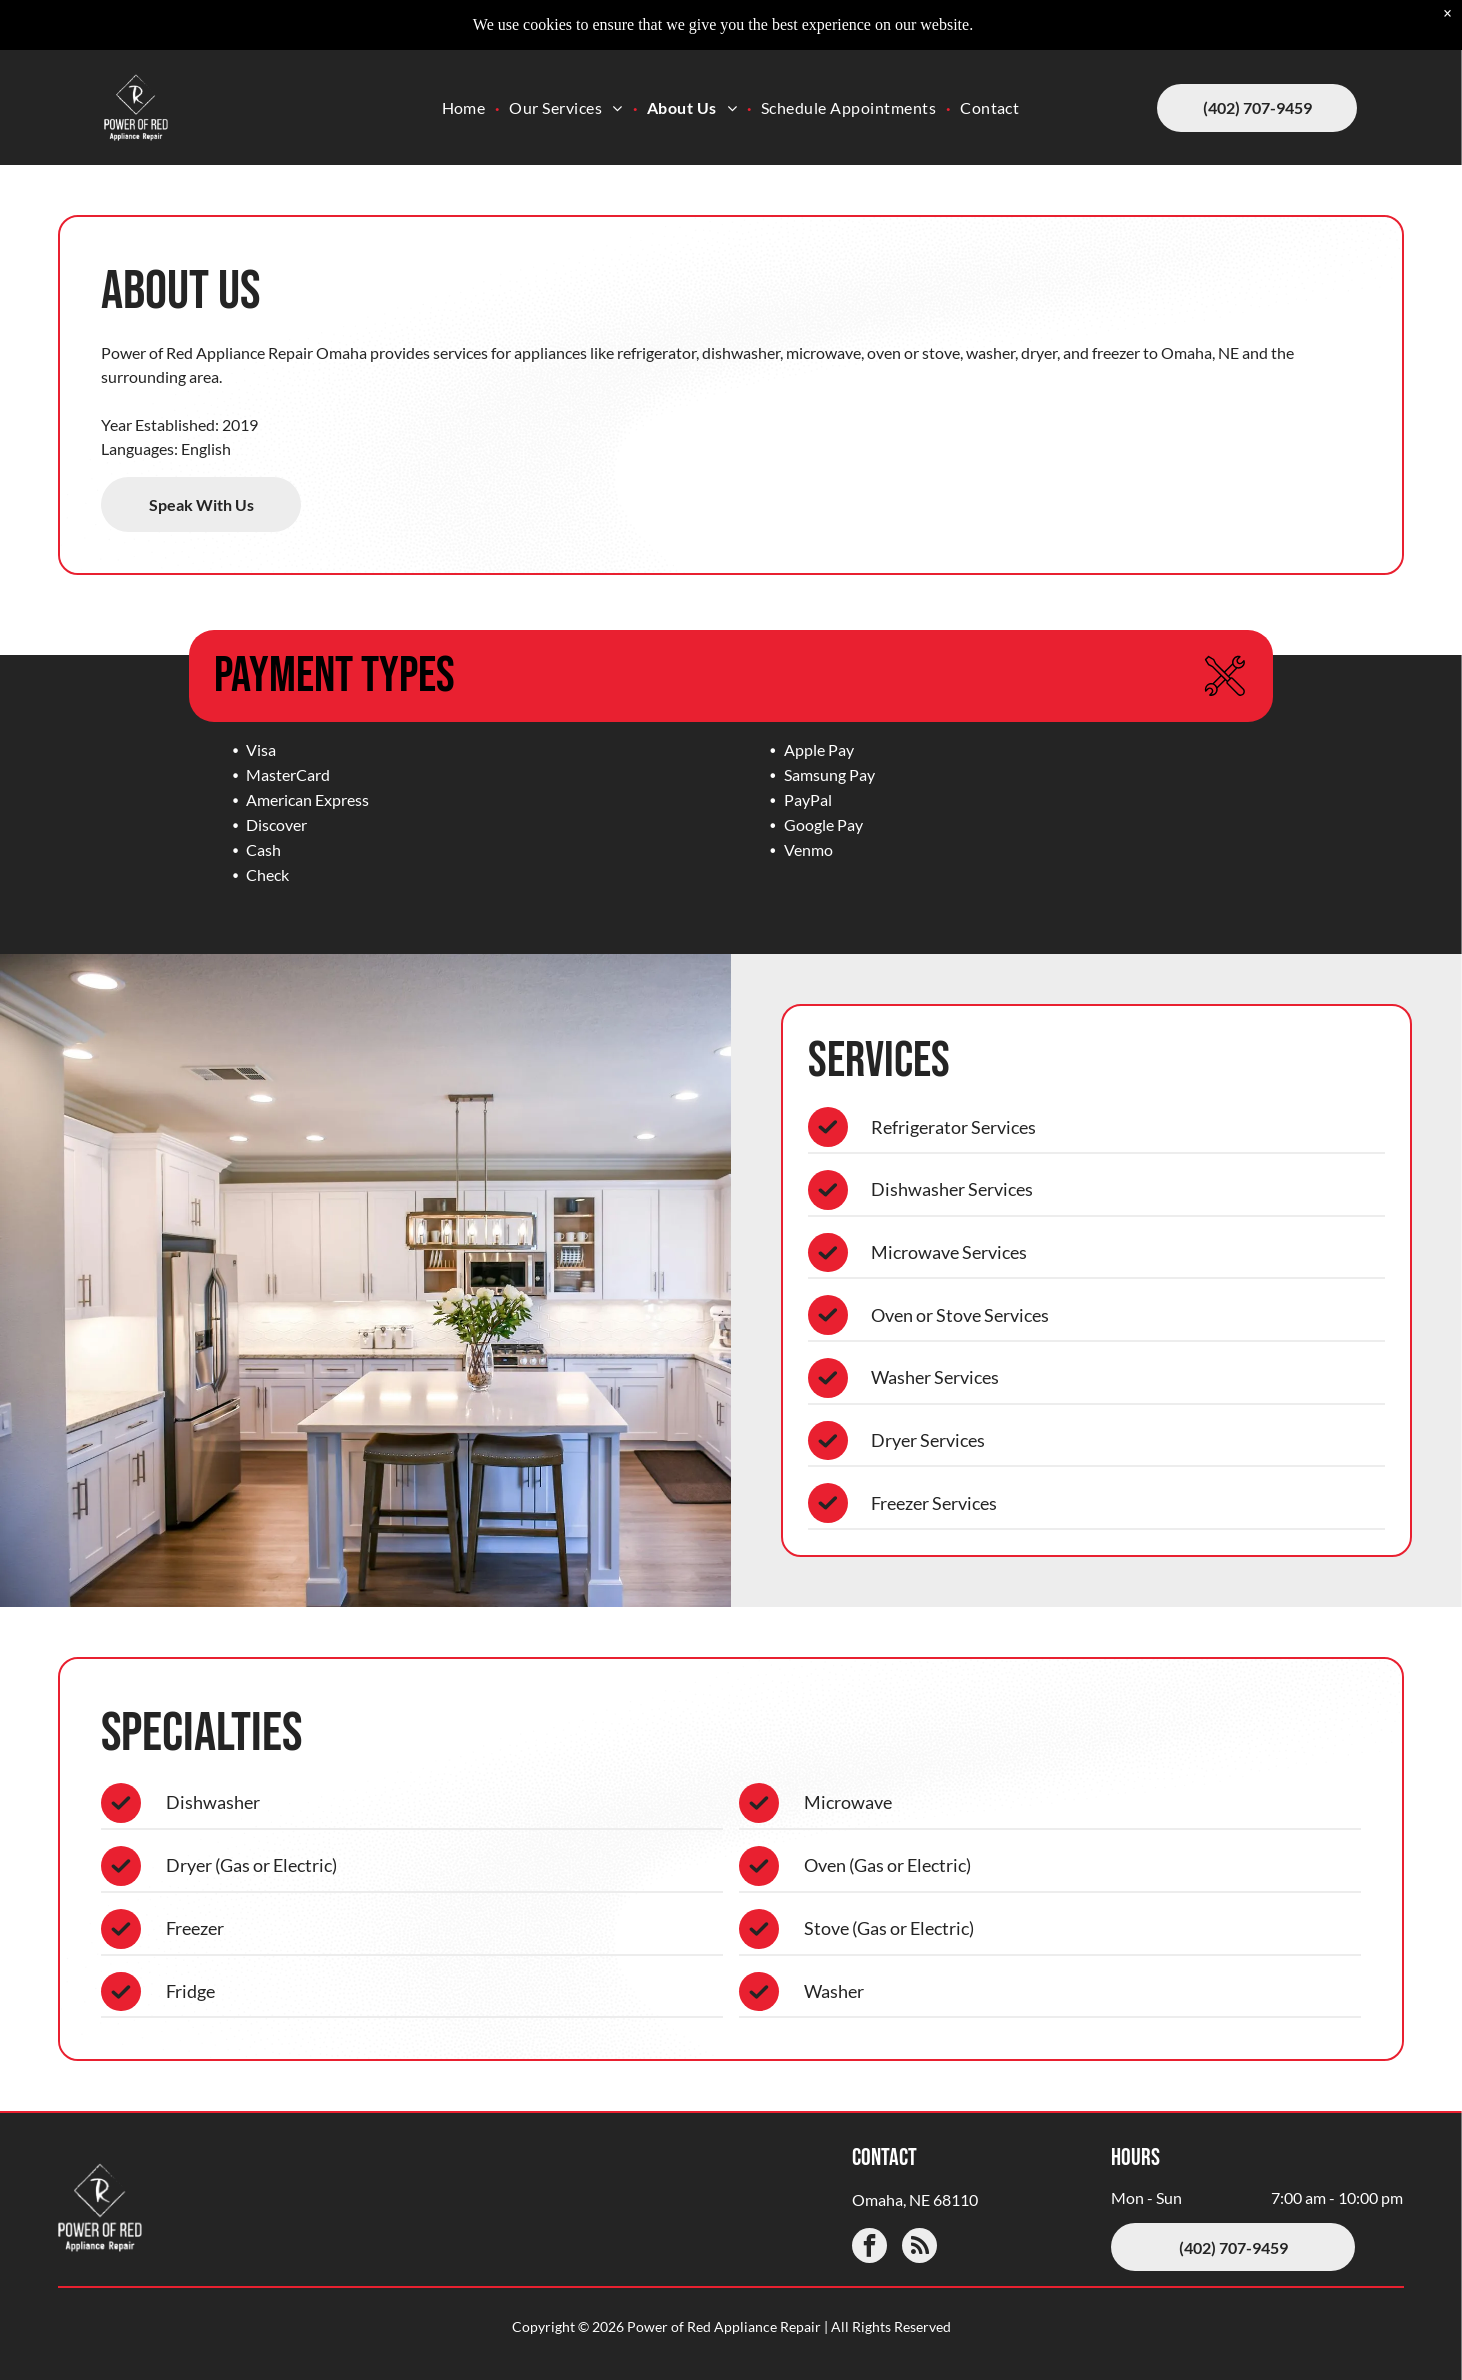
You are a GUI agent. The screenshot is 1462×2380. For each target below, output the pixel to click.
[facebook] (869, 2248)
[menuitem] (466, 78)
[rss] (919, 2248)
